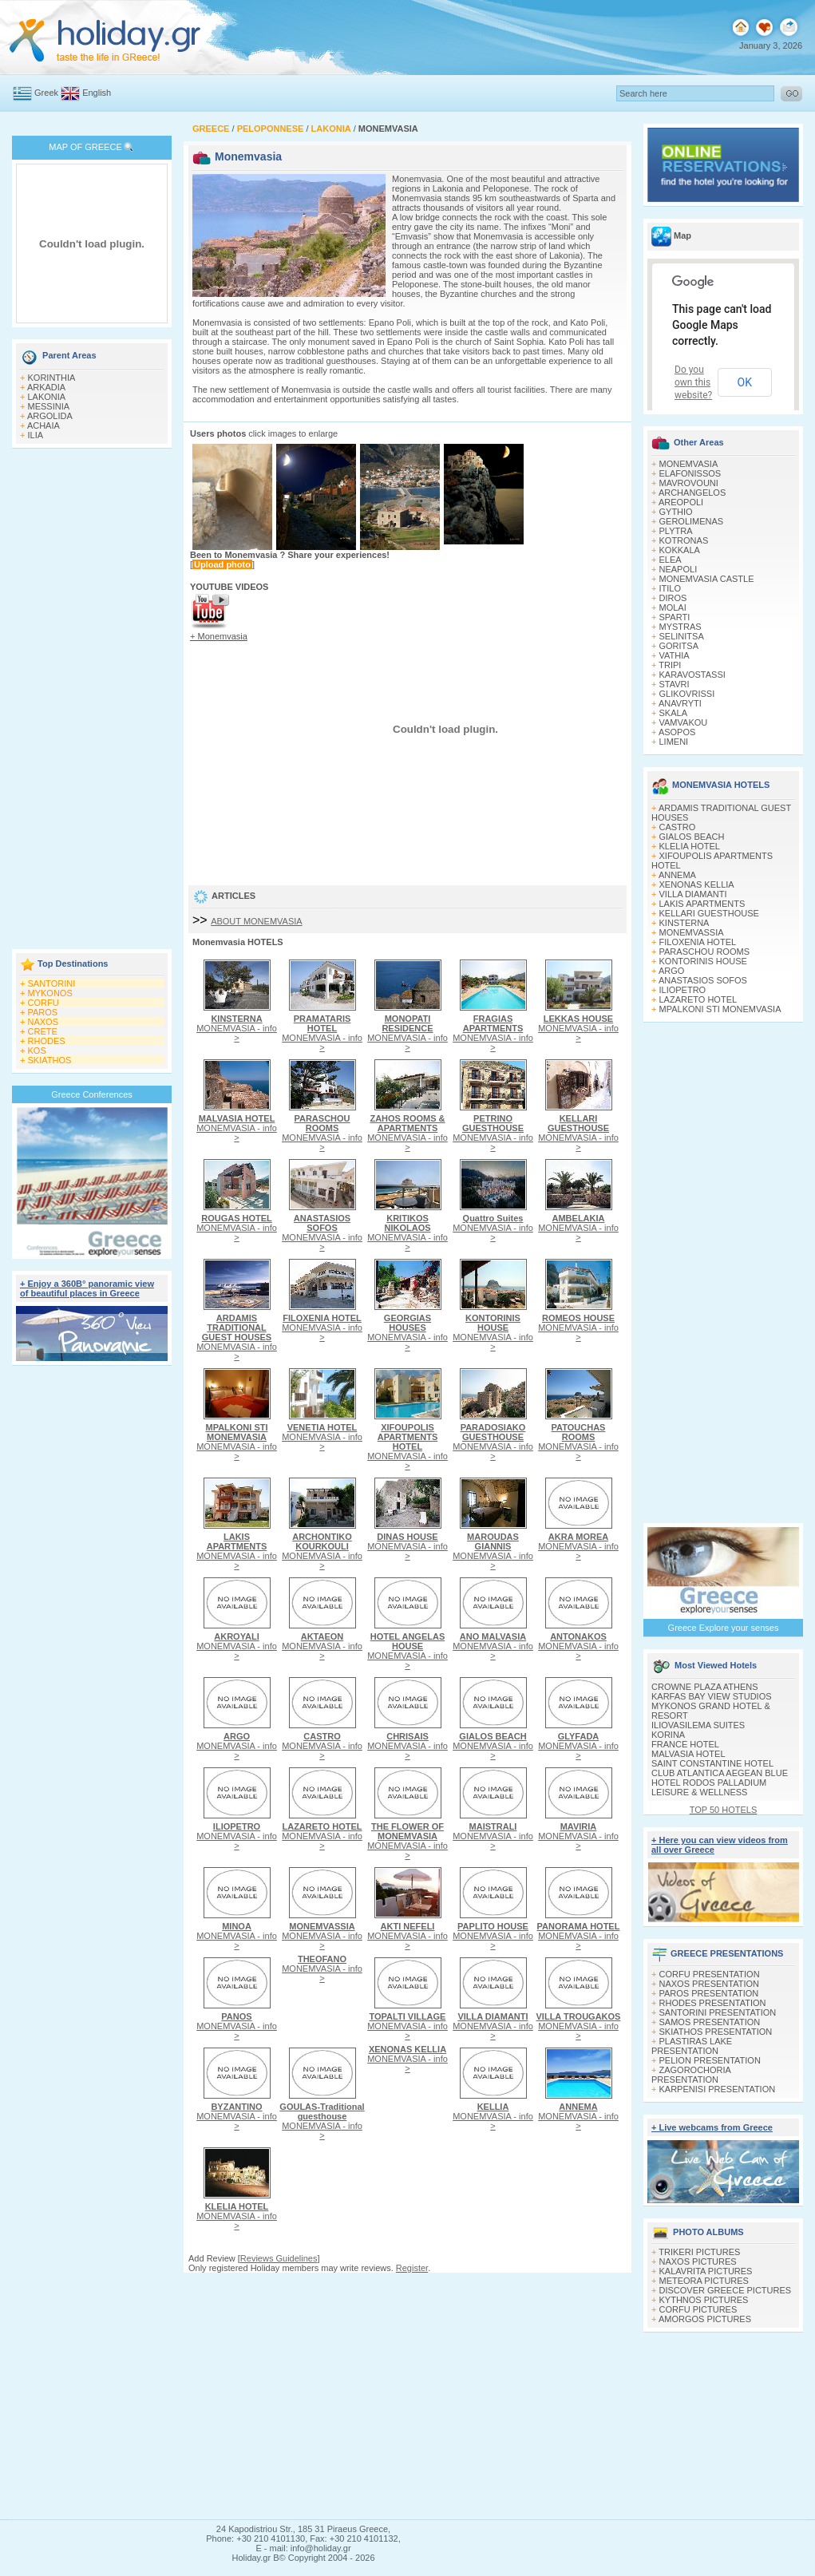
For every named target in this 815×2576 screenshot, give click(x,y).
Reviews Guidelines (279, 2258)
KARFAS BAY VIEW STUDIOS (711, 1696)
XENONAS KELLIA (696, 884)
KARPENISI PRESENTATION (717, 2089)
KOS (37, 1050)
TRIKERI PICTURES (699, 2252)
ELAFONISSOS (690, 473)
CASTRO (677, 827)
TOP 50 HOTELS (724, 1809)
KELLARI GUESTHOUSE (709, 913)
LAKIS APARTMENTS (702, 903)
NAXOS (43, 1022)
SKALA (673, 713)
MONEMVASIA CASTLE (706, 579)
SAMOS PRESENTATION (710, 2022)
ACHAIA (43, 425)
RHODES (46, 1041)
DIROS (673, 598)
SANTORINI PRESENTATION (718, 2012)
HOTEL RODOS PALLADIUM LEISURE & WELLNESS (708, 1787)
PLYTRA (676, 531)
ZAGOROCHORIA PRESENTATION (690, 2074)
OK (745, 382)
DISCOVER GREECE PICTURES (725, 2290)
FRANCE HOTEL (685, 1744)
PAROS (43, 1012)
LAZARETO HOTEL (698, 999)
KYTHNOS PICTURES (704, 2300)
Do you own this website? (693, 382)
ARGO (671, 970)
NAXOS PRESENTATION (709, 1983)
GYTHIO (676, 511)
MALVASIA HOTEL (688, 1754)
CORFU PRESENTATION (709, 1974)
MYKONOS (50, 993)
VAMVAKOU (683, 722)
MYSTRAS (680, 626)
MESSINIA (49, 406)
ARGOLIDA (50, 416)
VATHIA (674, 655)
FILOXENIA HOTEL (698, 942)
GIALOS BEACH (692, 836)
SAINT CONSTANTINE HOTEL (712, 1763)
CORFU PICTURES (698, 2309)
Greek (46, 92)
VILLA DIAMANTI (693, 894)
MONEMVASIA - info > (236, 1028)
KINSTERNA (684, 923)
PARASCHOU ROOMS (704, 951)
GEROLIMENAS (691, 521)
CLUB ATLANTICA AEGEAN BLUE (719, 1773)
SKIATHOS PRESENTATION (716, 2031)
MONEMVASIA (688, 464)
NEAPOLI (678, 569)
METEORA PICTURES (704, 2280)
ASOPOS (677, 732)
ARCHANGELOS (692, 492)
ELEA (670, 559)
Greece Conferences (92, 1094)
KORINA (668, 1734)
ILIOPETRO (682, 990)
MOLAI (672, 607)
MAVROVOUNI (688, 483)
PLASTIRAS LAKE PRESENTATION (691, 2046)
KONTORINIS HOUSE (703, 961)
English (96, 92)
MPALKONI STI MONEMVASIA (720, 1009)
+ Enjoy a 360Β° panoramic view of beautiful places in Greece (87, 1288)
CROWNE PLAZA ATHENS (704, 1687)
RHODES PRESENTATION (712, 2003)
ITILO (670, 588)
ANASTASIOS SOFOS (703, 980)
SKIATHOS (50, 1060)
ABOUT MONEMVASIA (257, 921)
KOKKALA (679, 550)
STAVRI (674, 684)
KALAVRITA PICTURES (706, 2271)
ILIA (36, 435)
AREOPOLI (681, 502)
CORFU (43, 1002)
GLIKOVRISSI (687, 693)
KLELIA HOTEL (689, 846)
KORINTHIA (52, 377)
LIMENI (674, 741)
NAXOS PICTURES (698, 2261)
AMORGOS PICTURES (705, 2319)
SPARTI (674, 617)
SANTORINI (52, 983)
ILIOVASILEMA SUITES (698, 1725)
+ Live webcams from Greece (712, 2127)
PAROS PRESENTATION (709, 1993)
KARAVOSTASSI (692, 674)
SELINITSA (681, 636)
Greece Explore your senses (723, 1627)
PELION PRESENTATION (710, 2060)
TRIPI (670, 665)
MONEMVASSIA (691, 932)
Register (412, 2268)
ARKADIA (46, 387)
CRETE (42, 1031)
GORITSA (679, 646)
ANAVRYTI (680, 703)
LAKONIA (47, 397)
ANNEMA (677, 875)
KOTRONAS (684, 540)
